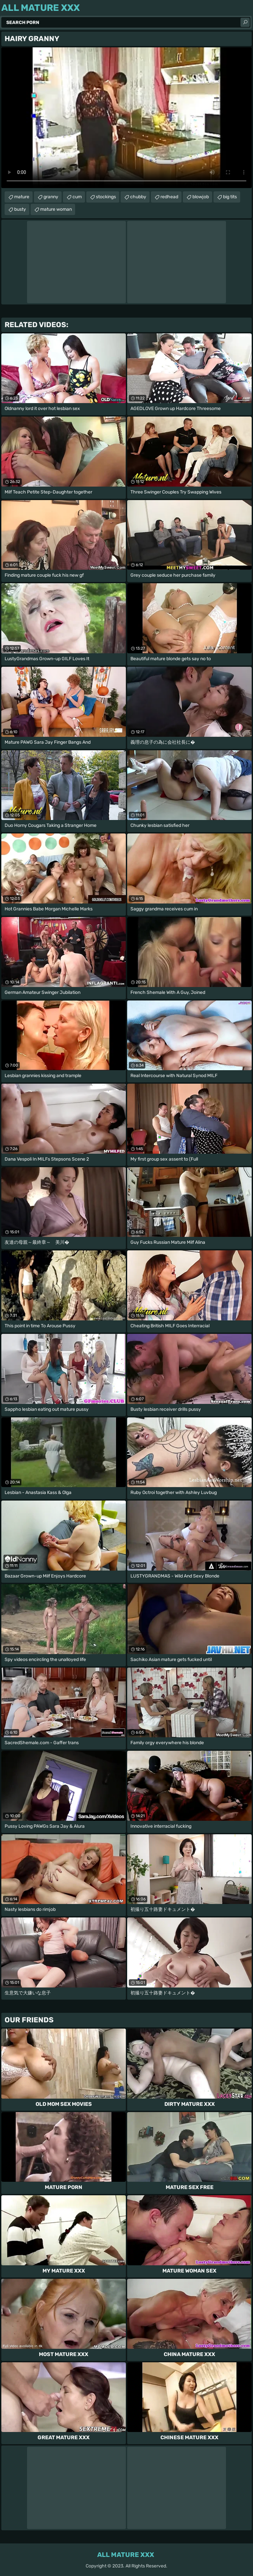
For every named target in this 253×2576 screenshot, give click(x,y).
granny (50, 197)
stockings (106, 197)
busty (20, 209)
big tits (230, 197)
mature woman (56, 209)
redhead (169, 197)
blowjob (200, 197)
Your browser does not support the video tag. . (126, 117)
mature (21, 197)
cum (77, 197)
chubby (138, 197)
